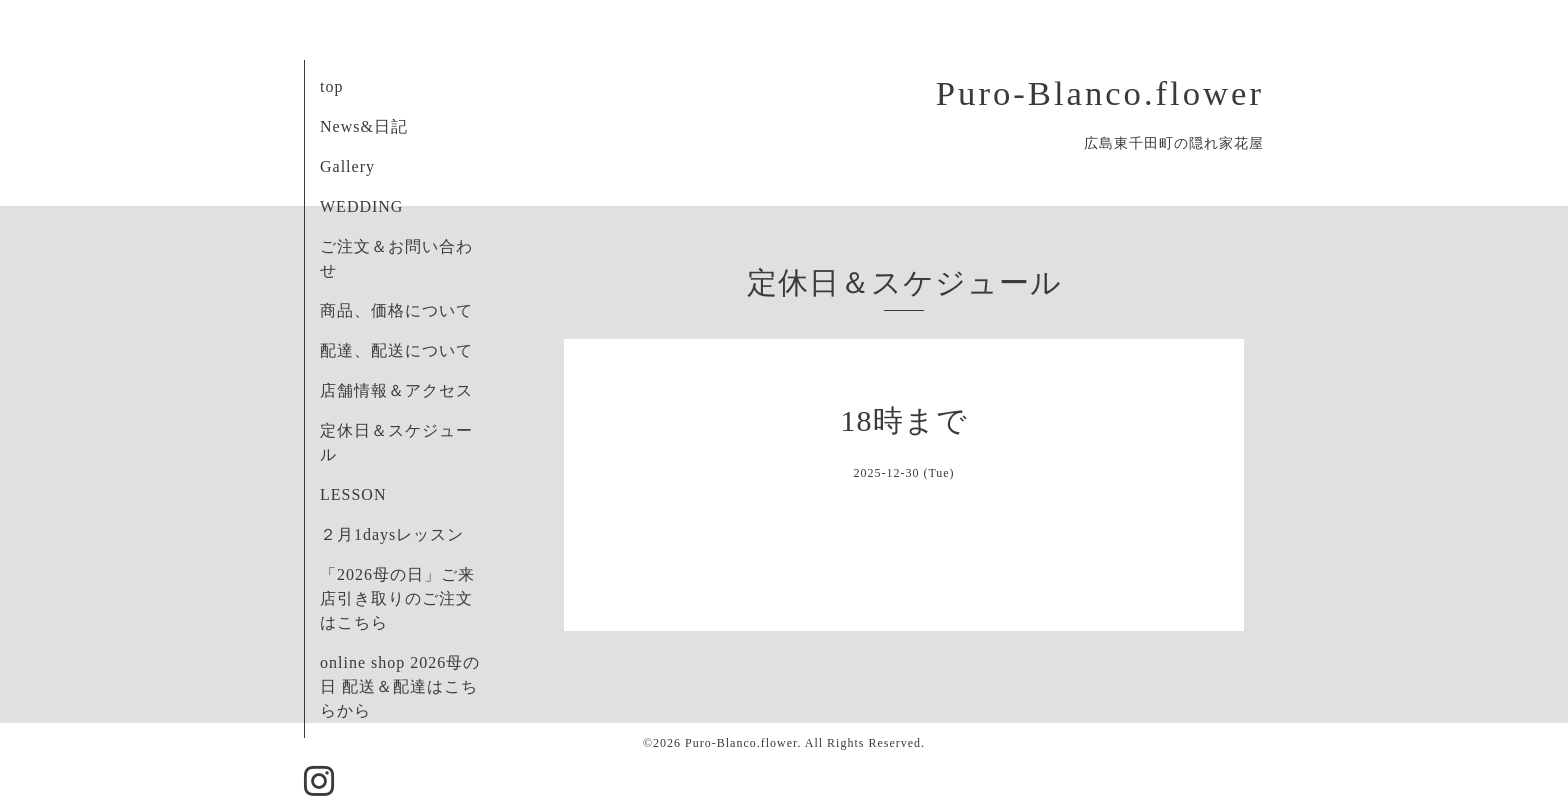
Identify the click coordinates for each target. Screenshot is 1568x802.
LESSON (353, 494)
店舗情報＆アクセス (396, 390)
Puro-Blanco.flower (1100, 93)
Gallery (347, 166)
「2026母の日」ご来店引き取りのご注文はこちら (397, 598)
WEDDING (361, 206)
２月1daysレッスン (392, 534)
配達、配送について (396, 350)
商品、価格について (396, 310)
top (331, 86)
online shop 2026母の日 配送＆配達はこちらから (400, 686)
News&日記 (364, 126)
